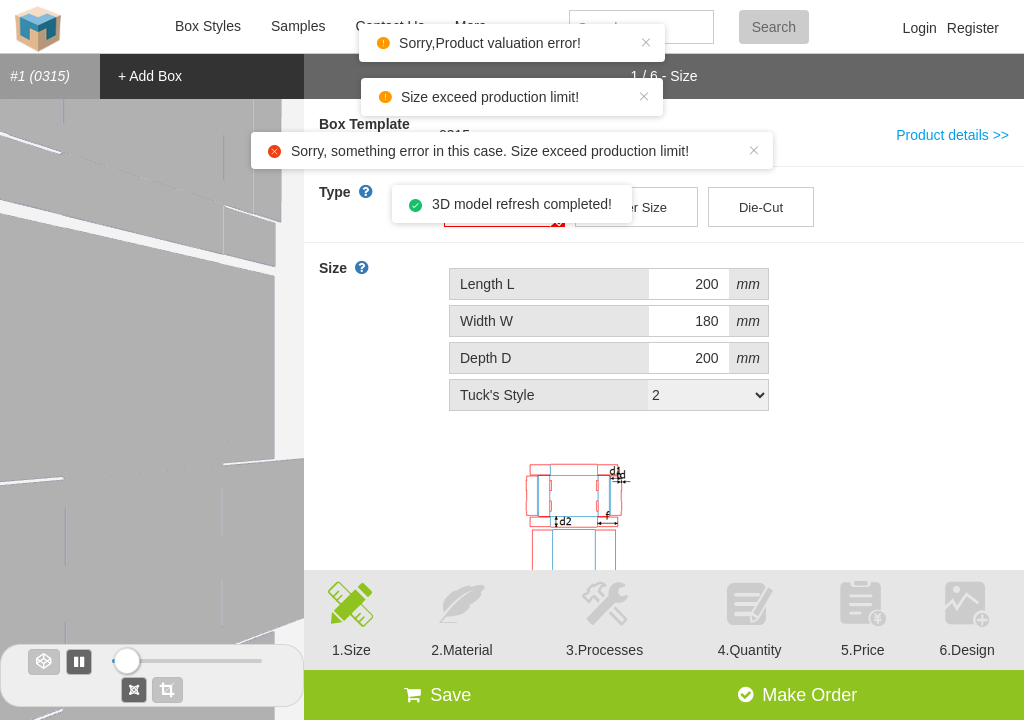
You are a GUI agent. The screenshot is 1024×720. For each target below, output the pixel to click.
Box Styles (208, 26)
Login (920, 28)
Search (774, 27)
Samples (298, 26)
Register (973, 28)
